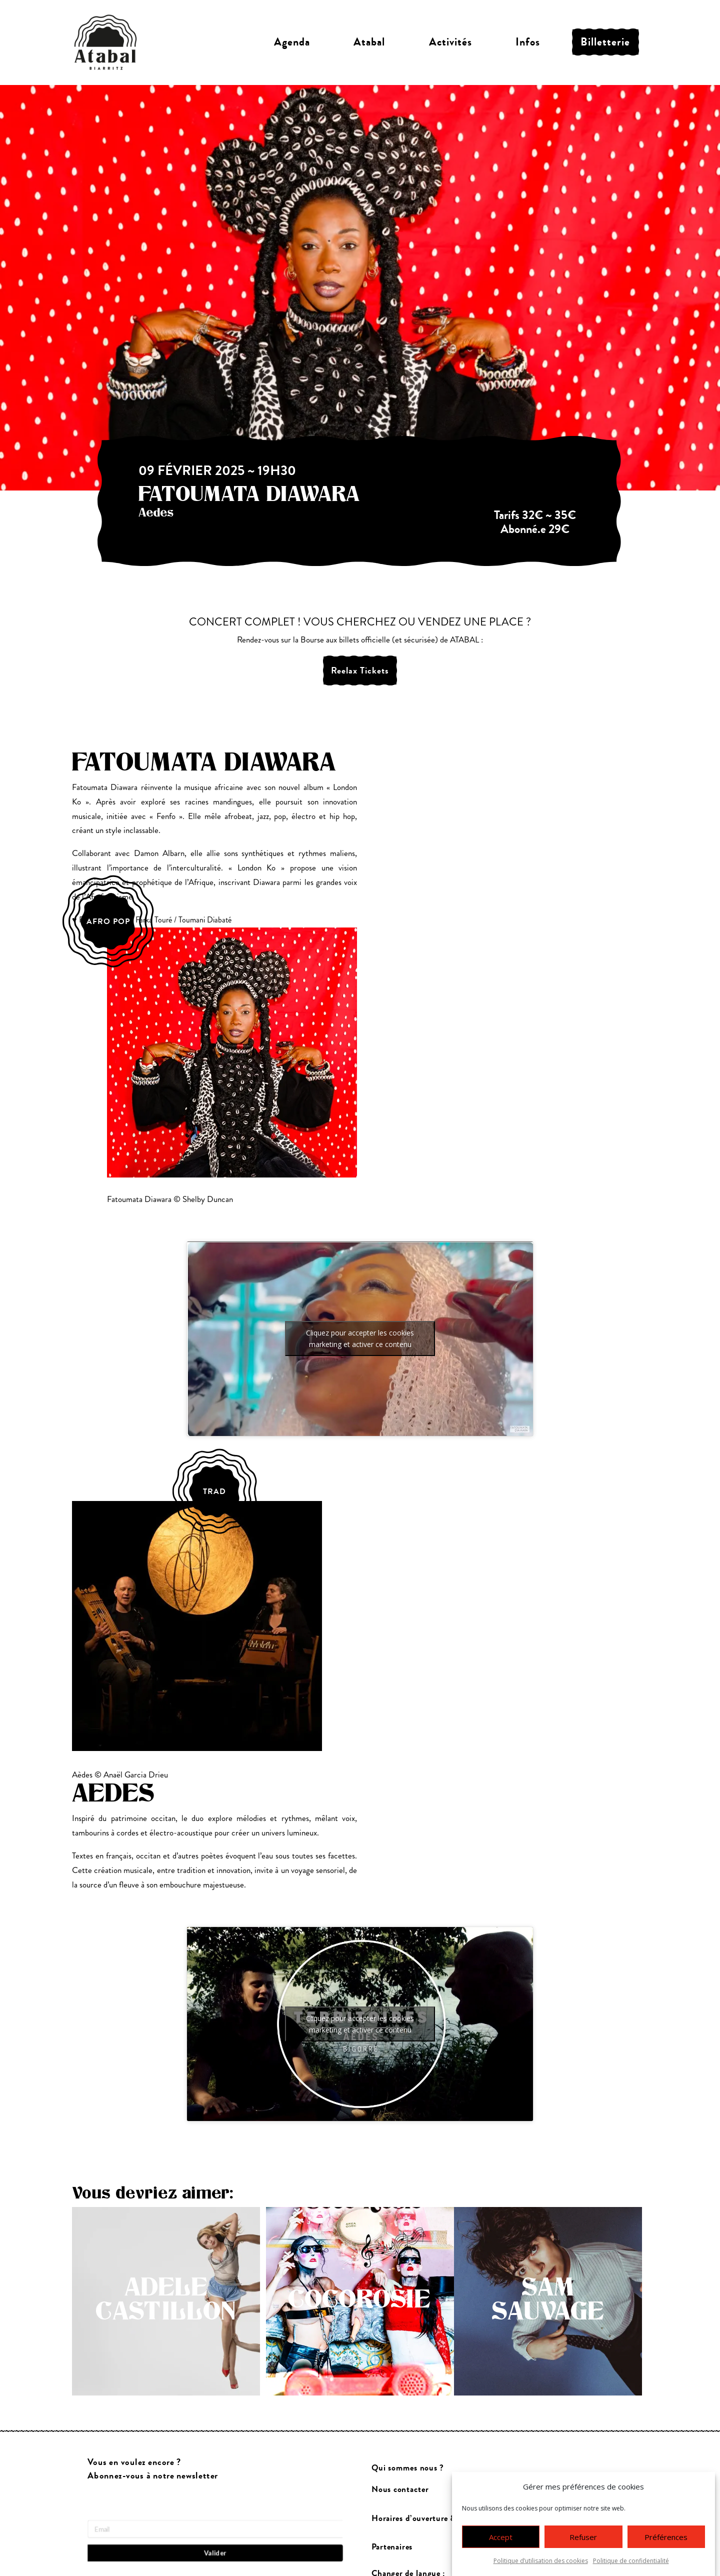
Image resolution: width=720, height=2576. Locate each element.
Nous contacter (400, 2489)
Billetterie (605, 42)
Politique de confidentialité (631, 2560)
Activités (450, 42)
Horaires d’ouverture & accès (425, 2518)
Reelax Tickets (360, 670)
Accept (500, 2537)
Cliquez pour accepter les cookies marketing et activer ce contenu (360, 1338)
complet (535, 481)
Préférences (666, 2537)
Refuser (583, 2537)
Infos (528, 42)
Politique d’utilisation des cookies (541, 2560)
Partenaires (392, 2546)
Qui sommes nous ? (408, 2468)
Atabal (369, 42)
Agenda (292, 42)
